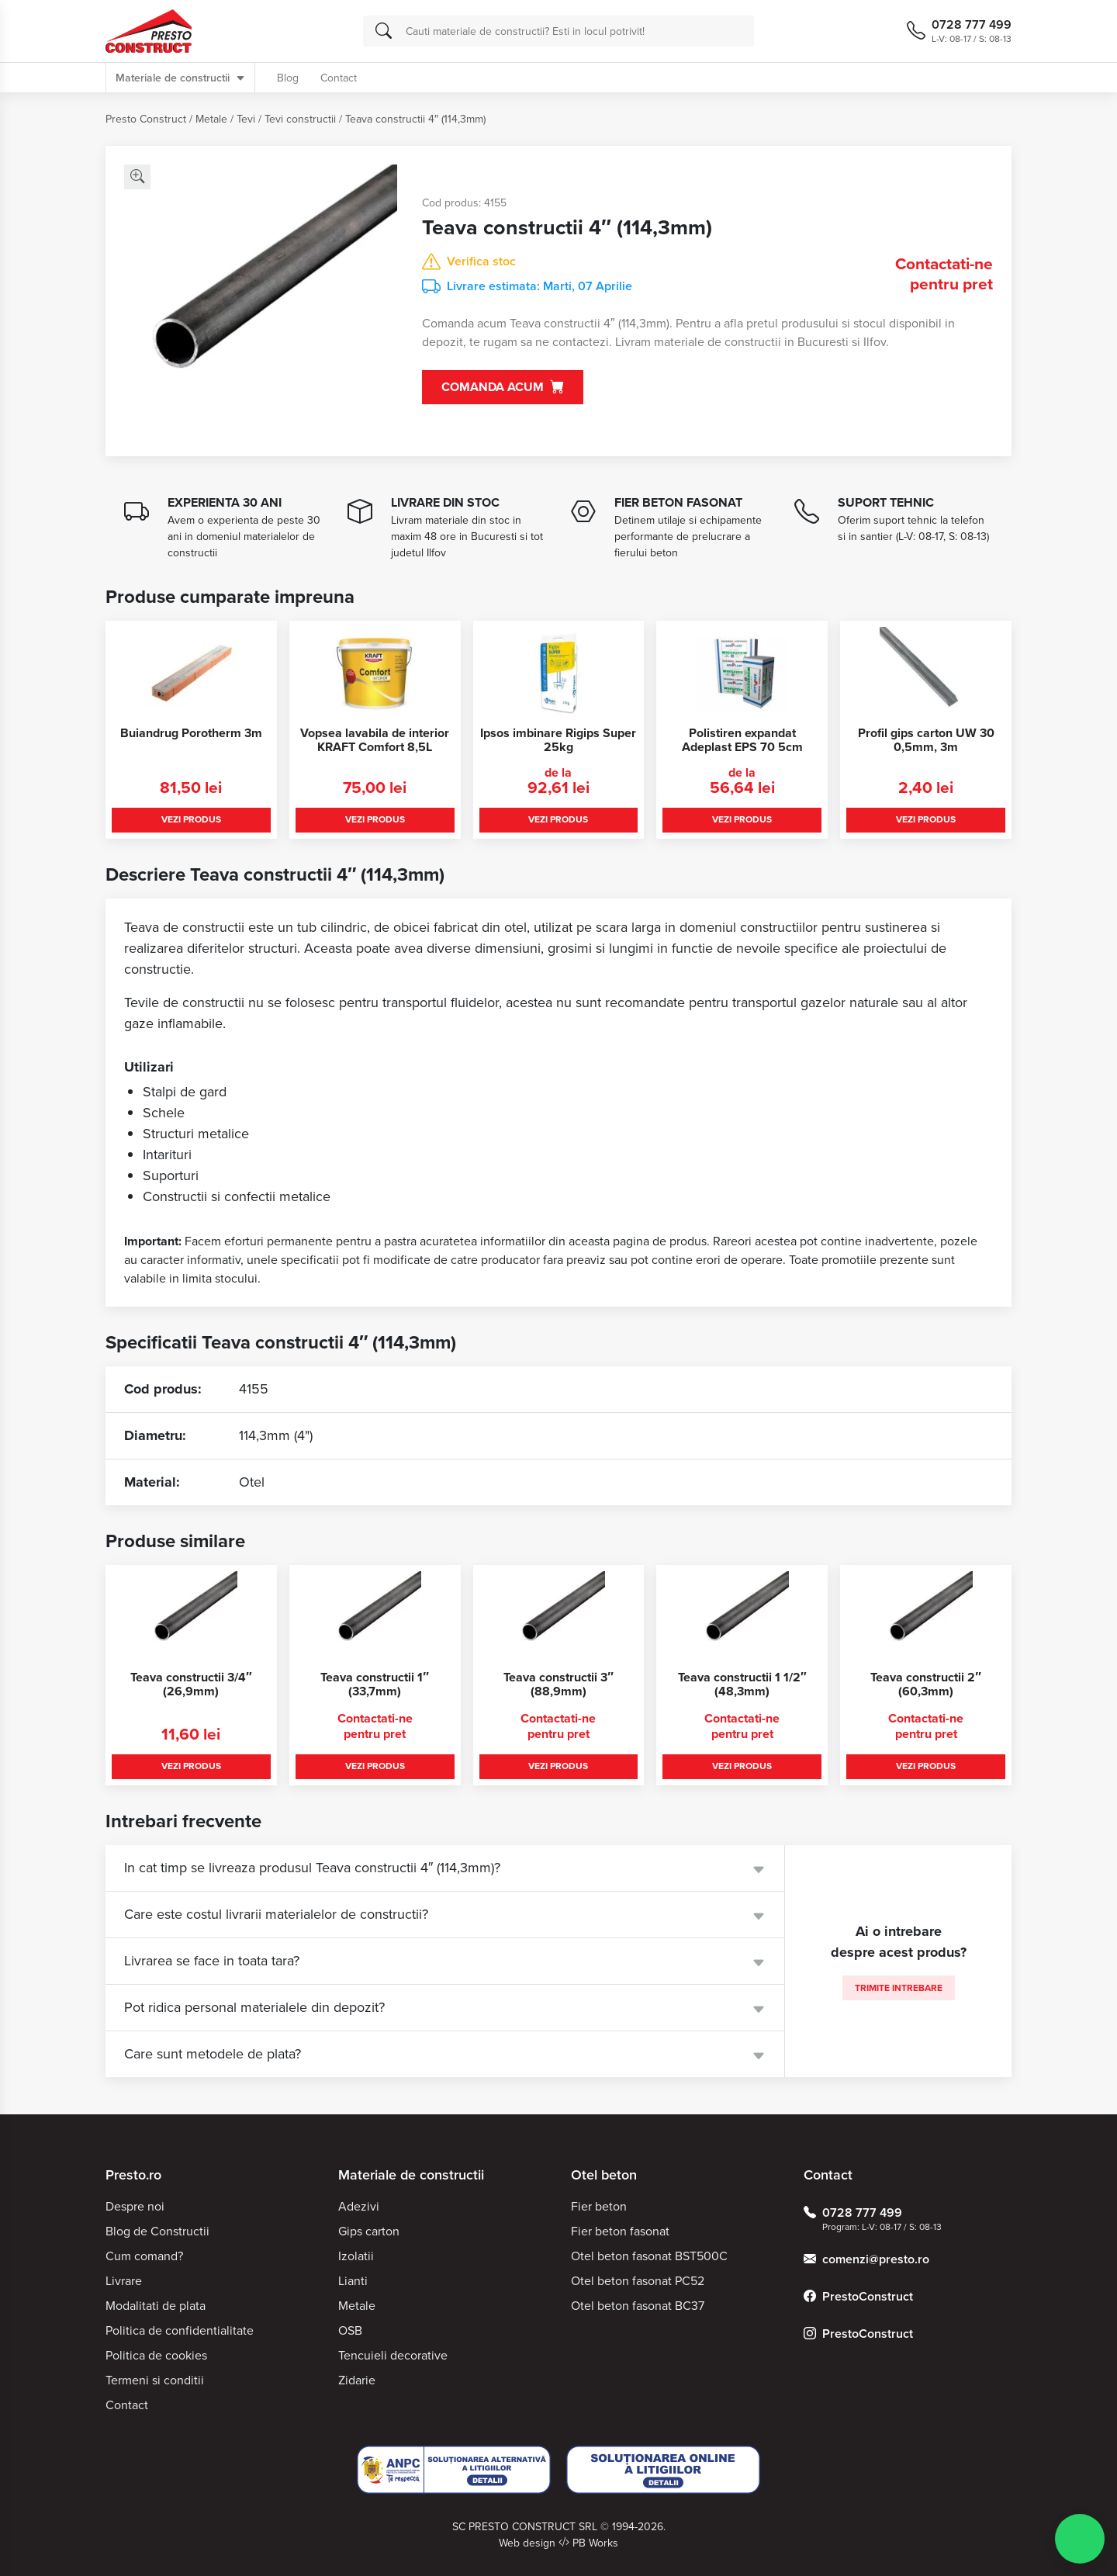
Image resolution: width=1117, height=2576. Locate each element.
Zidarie (356, 2380)
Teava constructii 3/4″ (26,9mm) (191, 1684)
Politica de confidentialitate (179, 2330)
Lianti (353, 2281)
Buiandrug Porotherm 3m (191, 733)
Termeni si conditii (154, 2380)
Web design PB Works (558, 2543)
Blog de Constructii (157, 2231)
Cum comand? (144, 2256)
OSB (350, 2330)
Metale (211, 119)
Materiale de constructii (180, 77)
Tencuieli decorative (393, 2355)
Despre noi (134, 2206)
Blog (288, 78)
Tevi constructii (300, 119)
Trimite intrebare (898, 1988)
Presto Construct (145, 119)
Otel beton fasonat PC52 (637, 2281)
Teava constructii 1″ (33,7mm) (374, 1684)
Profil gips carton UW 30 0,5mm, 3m (926, 740)
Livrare (123, 2281)
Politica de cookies (156, 2355)
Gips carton (368, 2231)
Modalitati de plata (155, 2306)
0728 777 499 (853, 2213)
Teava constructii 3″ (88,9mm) (558, 1684)
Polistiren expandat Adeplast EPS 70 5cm (742, 740)
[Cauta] (383, 31)
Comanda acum (502, 387)
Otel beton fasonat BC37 (637, 2306)
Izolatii (356, 2256)
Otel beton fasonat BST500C (649, 2256)
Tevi (246, 119)
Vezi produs (191, 819)
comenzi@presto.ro (866, 2259)
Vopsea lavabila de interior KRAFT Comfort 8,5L (374, 740)
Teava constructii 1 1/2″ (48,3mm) (742, 1684)
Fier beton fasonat (620, 2231)
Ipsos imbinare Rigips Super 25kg (558, 740)
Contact (338, 78)
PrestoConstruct (858, 2296)
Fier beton (599, 2206)
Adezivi (358, 2206)
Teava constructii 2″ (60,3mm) (925, 1684)
